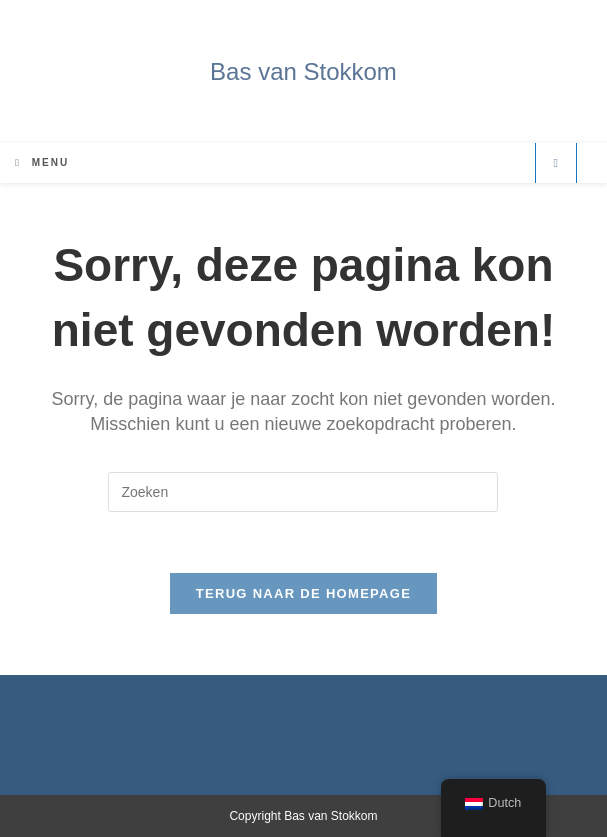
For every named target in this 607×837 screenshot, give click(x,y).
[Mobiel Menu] (42, 162)
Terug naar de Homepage (303, 593)
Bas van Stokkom (303, 71)
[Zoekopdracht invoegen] (303, 492)
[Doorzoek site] (556, 163)
